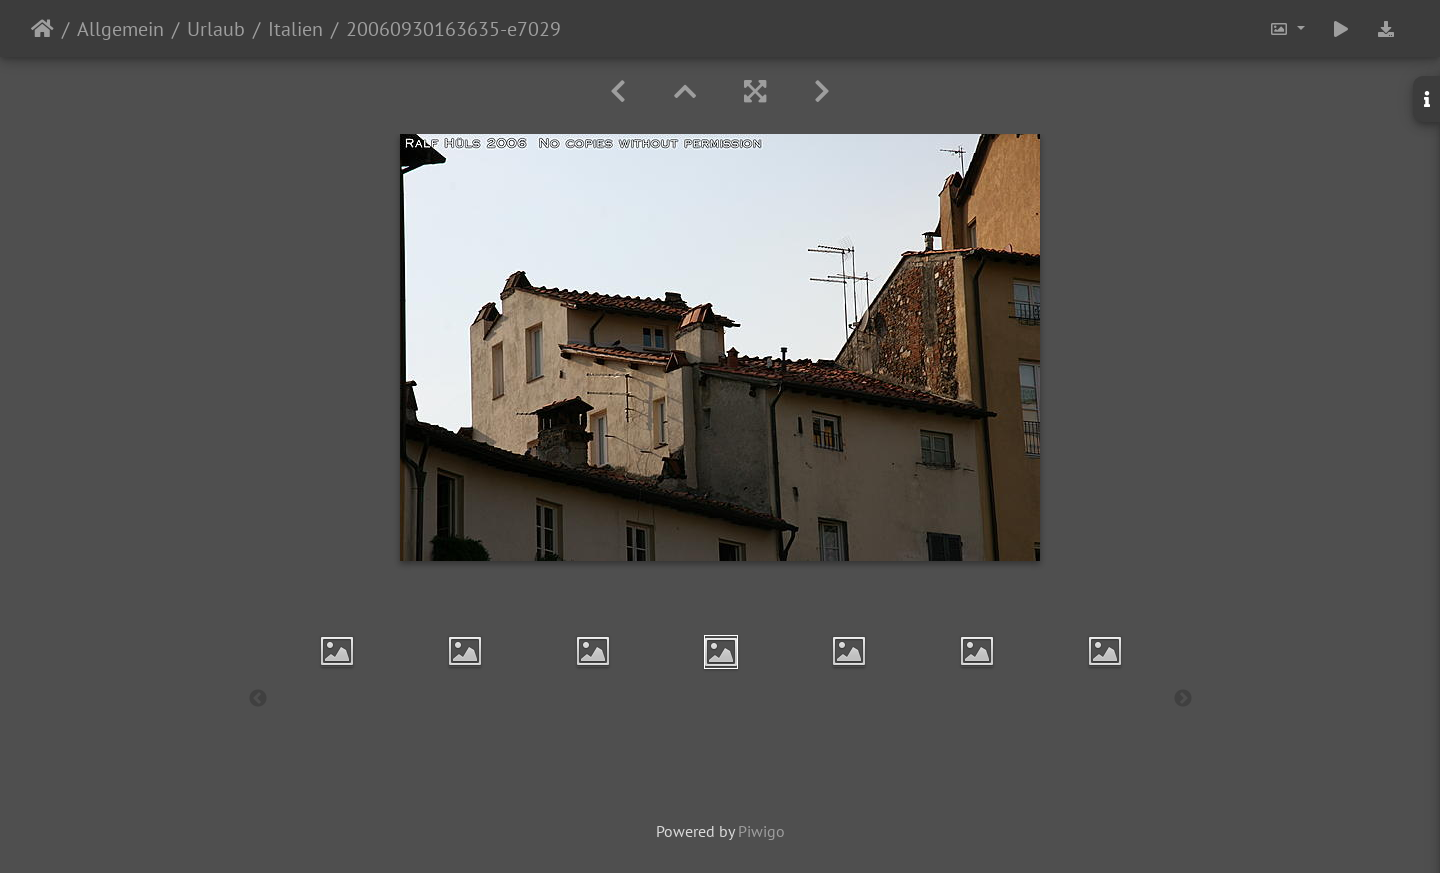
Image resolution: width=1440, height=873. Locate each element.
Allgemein (120, 29)
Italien (295, 29)
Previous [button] (258, 699)
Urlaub (216, 29)
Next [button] (1183, 699)
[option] (337, 651)
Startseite (42, 29)
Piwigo (761, 831)
